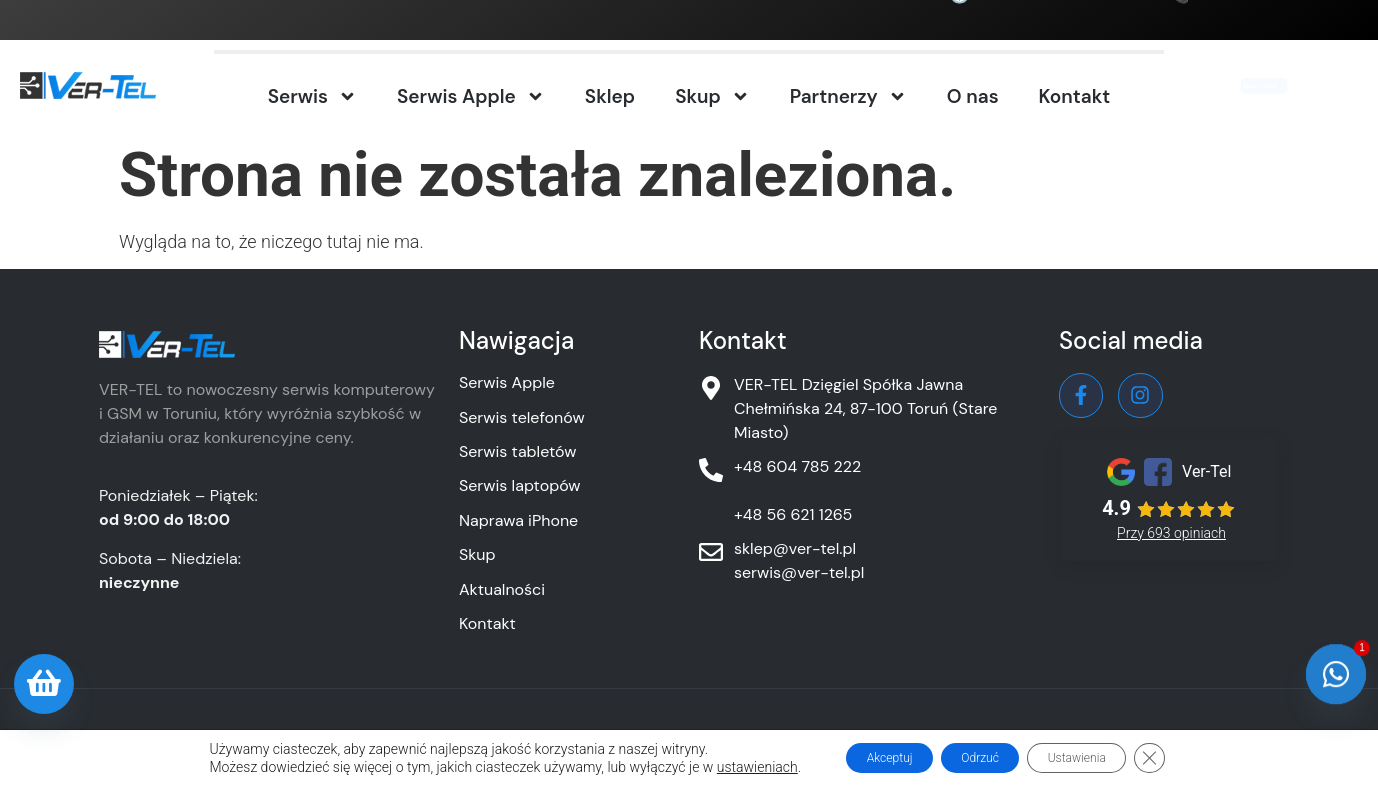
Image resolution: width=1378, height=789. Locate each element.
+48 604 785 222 (1261, 13)
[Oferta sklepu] (44, 684)
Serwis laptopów (520, 485)
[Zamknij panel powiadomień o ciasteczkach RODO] (1190, 758)
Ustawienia (1100, 758)
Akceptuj (859, 758)
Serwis (312, 96)
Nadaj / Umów (1254, 88)
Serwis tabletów (517, 451)
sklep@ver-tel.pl (795, 548)
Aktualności (502, 589)
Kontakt (1075, 96)
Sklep (610, 96)
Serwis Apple (471, 96)
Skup (712, 96)
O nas (973, 96)
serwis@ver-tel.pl (799, 572)
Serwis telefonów (522, 417)
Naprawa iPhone (518, 520)
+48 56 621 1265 (793, 514)
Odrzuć (976, 758)
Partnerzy (848, 96)
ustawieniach (714, 767)
